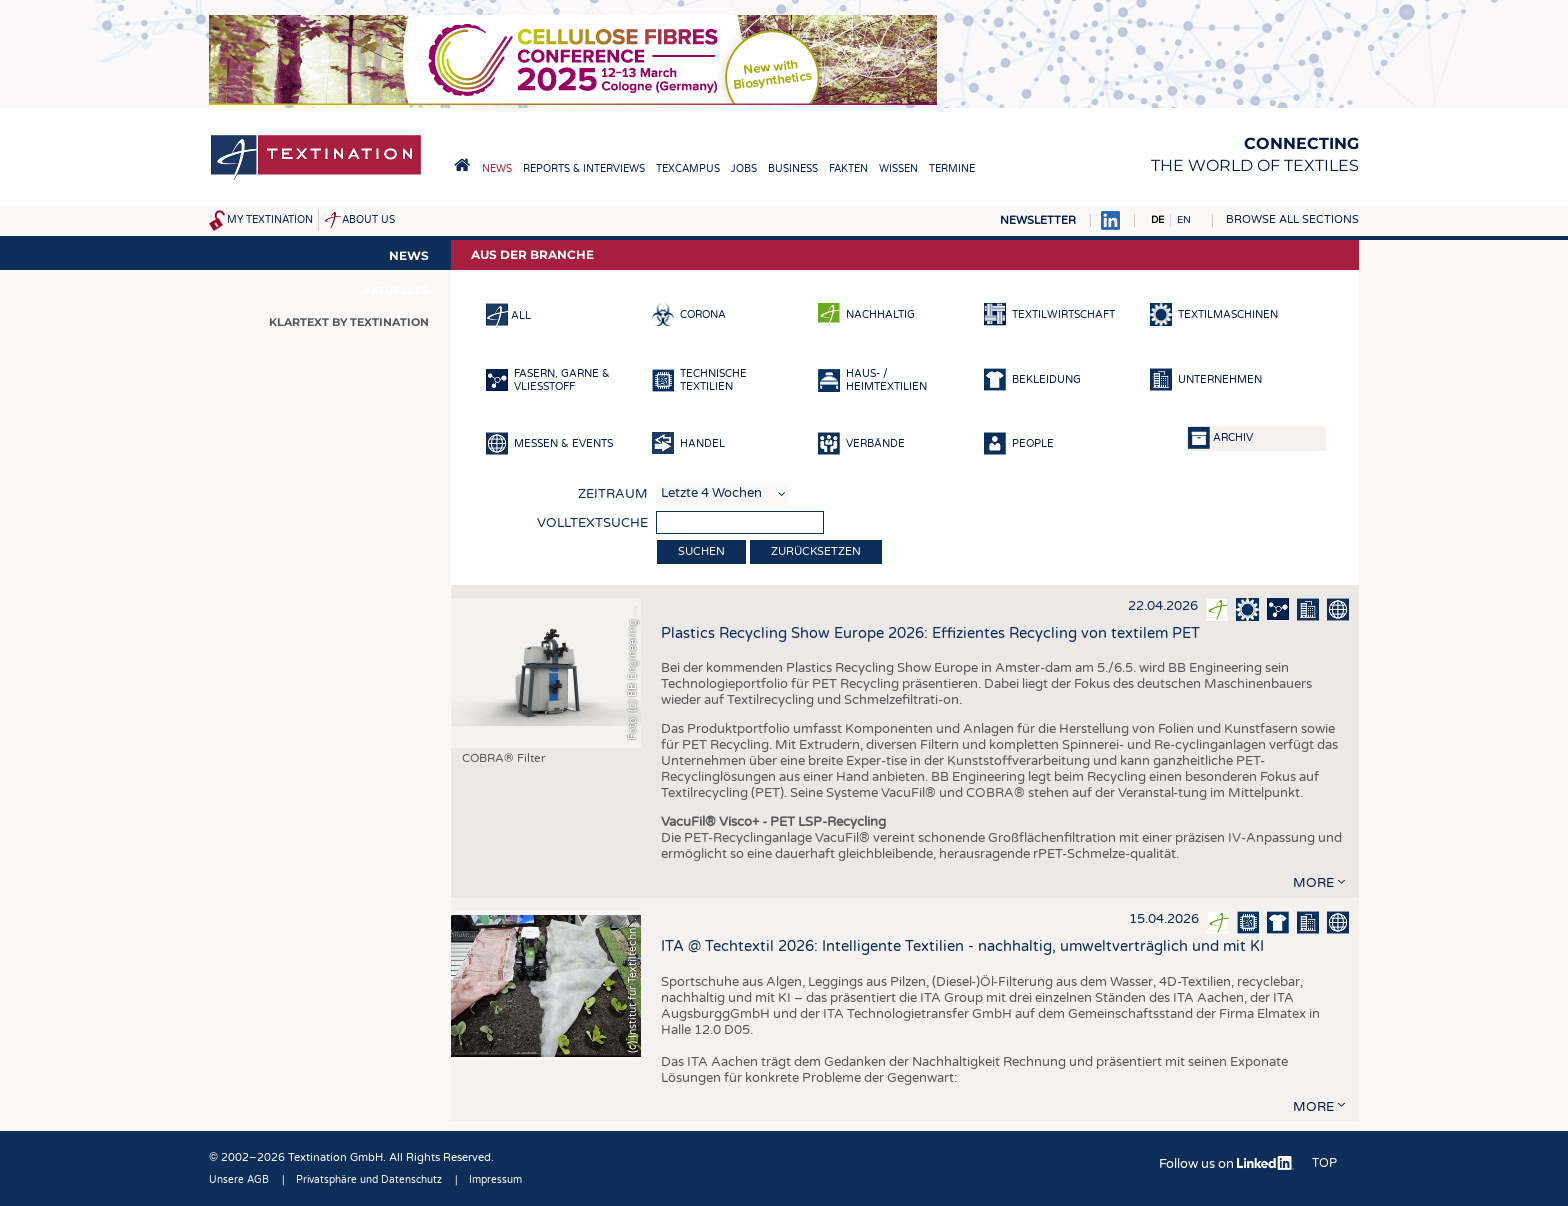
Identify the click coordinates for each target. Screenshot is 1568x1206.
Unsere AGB (239, 1180)
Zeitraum (613, 494)
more (1313, 883)
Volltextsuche (592, 523)
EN (1184, 220)
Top (1324, 1163)
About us (368, 220)
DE (1157, 220)
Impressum (495, 1180)
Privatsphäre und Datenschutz (369, 1180)
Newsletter (1038, 220)
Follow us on (1226, 1164)
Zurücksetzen (816, 551)
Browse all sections (1292, 219)
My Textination (270, 220)
